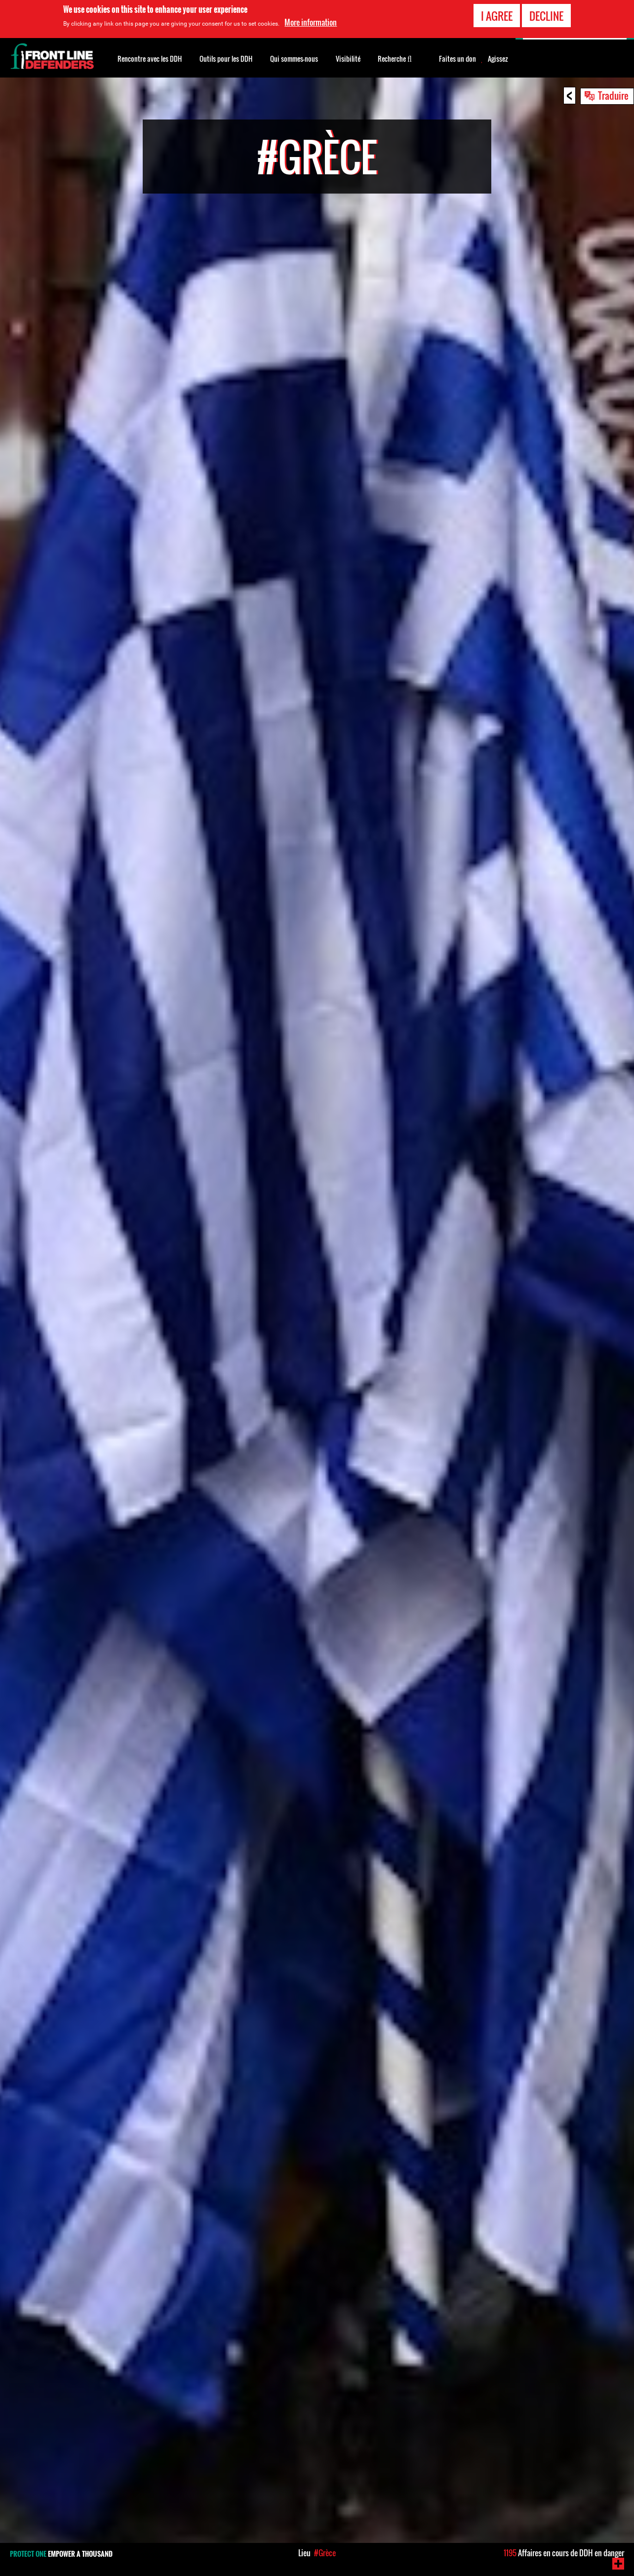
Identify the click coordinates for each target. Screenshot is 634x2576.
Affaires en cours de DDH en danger (564, 2553)
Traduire (613, 95)
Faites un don (457, 59)
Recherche (395, 57)
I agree (497, 14)
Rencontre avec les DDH (150, 58)
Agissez (498, 59)
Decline (546, 14)
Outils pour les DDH (225, 58)
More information (310, 21)
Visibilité (348, 58)
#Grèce (325, 2553)
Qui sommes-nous (294, 58)
